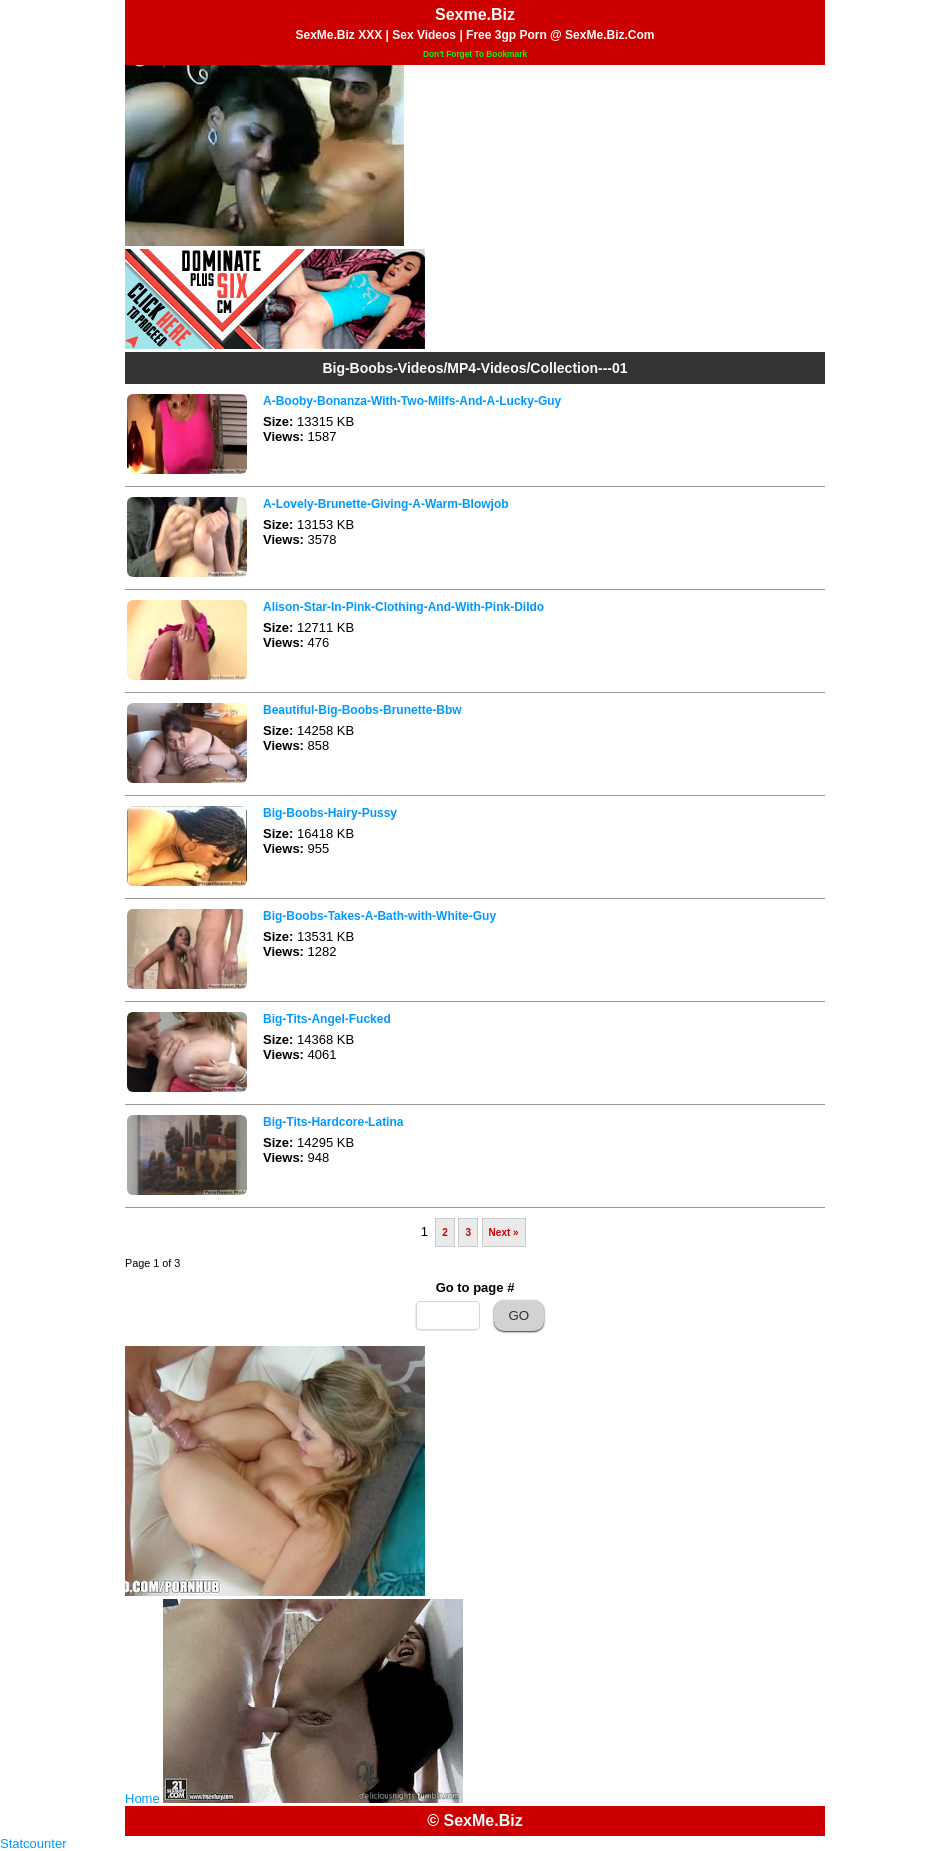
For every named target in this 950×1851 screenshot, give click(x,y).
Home (142, 1798)
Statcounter (33, 1843)
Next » (504, 1232)
